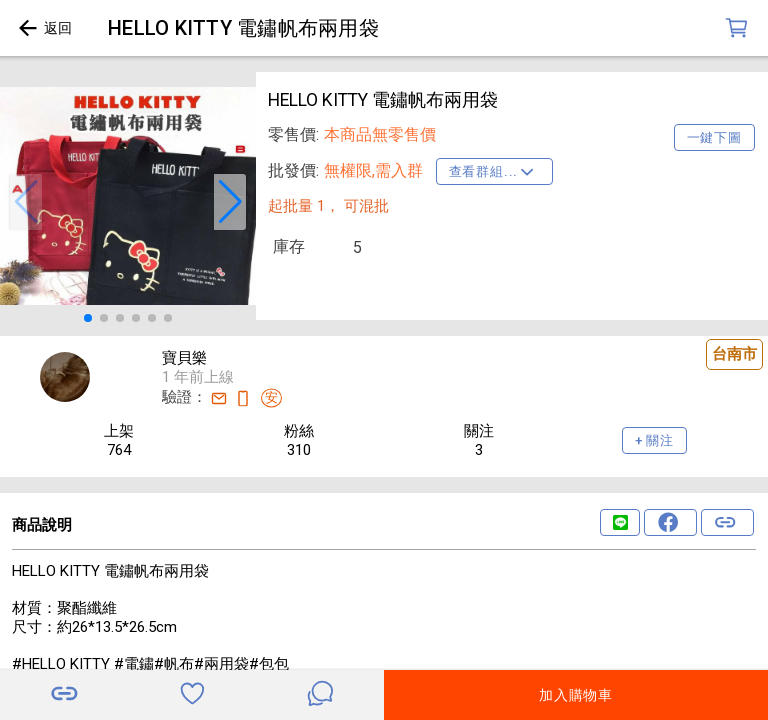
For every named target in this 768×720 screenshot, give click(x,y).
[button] (26, 202)
